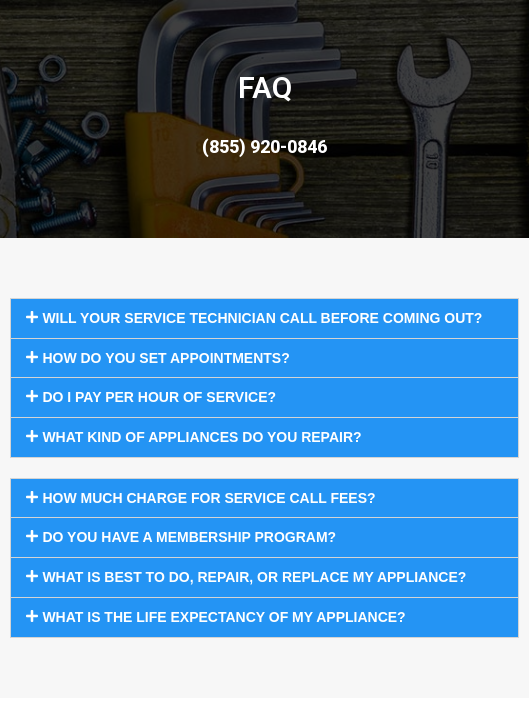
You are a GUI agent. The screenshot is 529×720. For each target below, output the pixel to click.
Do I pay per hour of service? (159, 397)
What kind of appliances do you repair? (201, 437)
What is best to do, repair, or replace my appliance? (254, 577)
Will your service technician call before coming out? (262, 318)
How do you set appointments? (165, 358)
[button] (264, 318)
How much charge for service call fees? (208, 498)
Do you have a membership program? (189, 537)
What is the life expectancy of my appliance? (223, 617)
